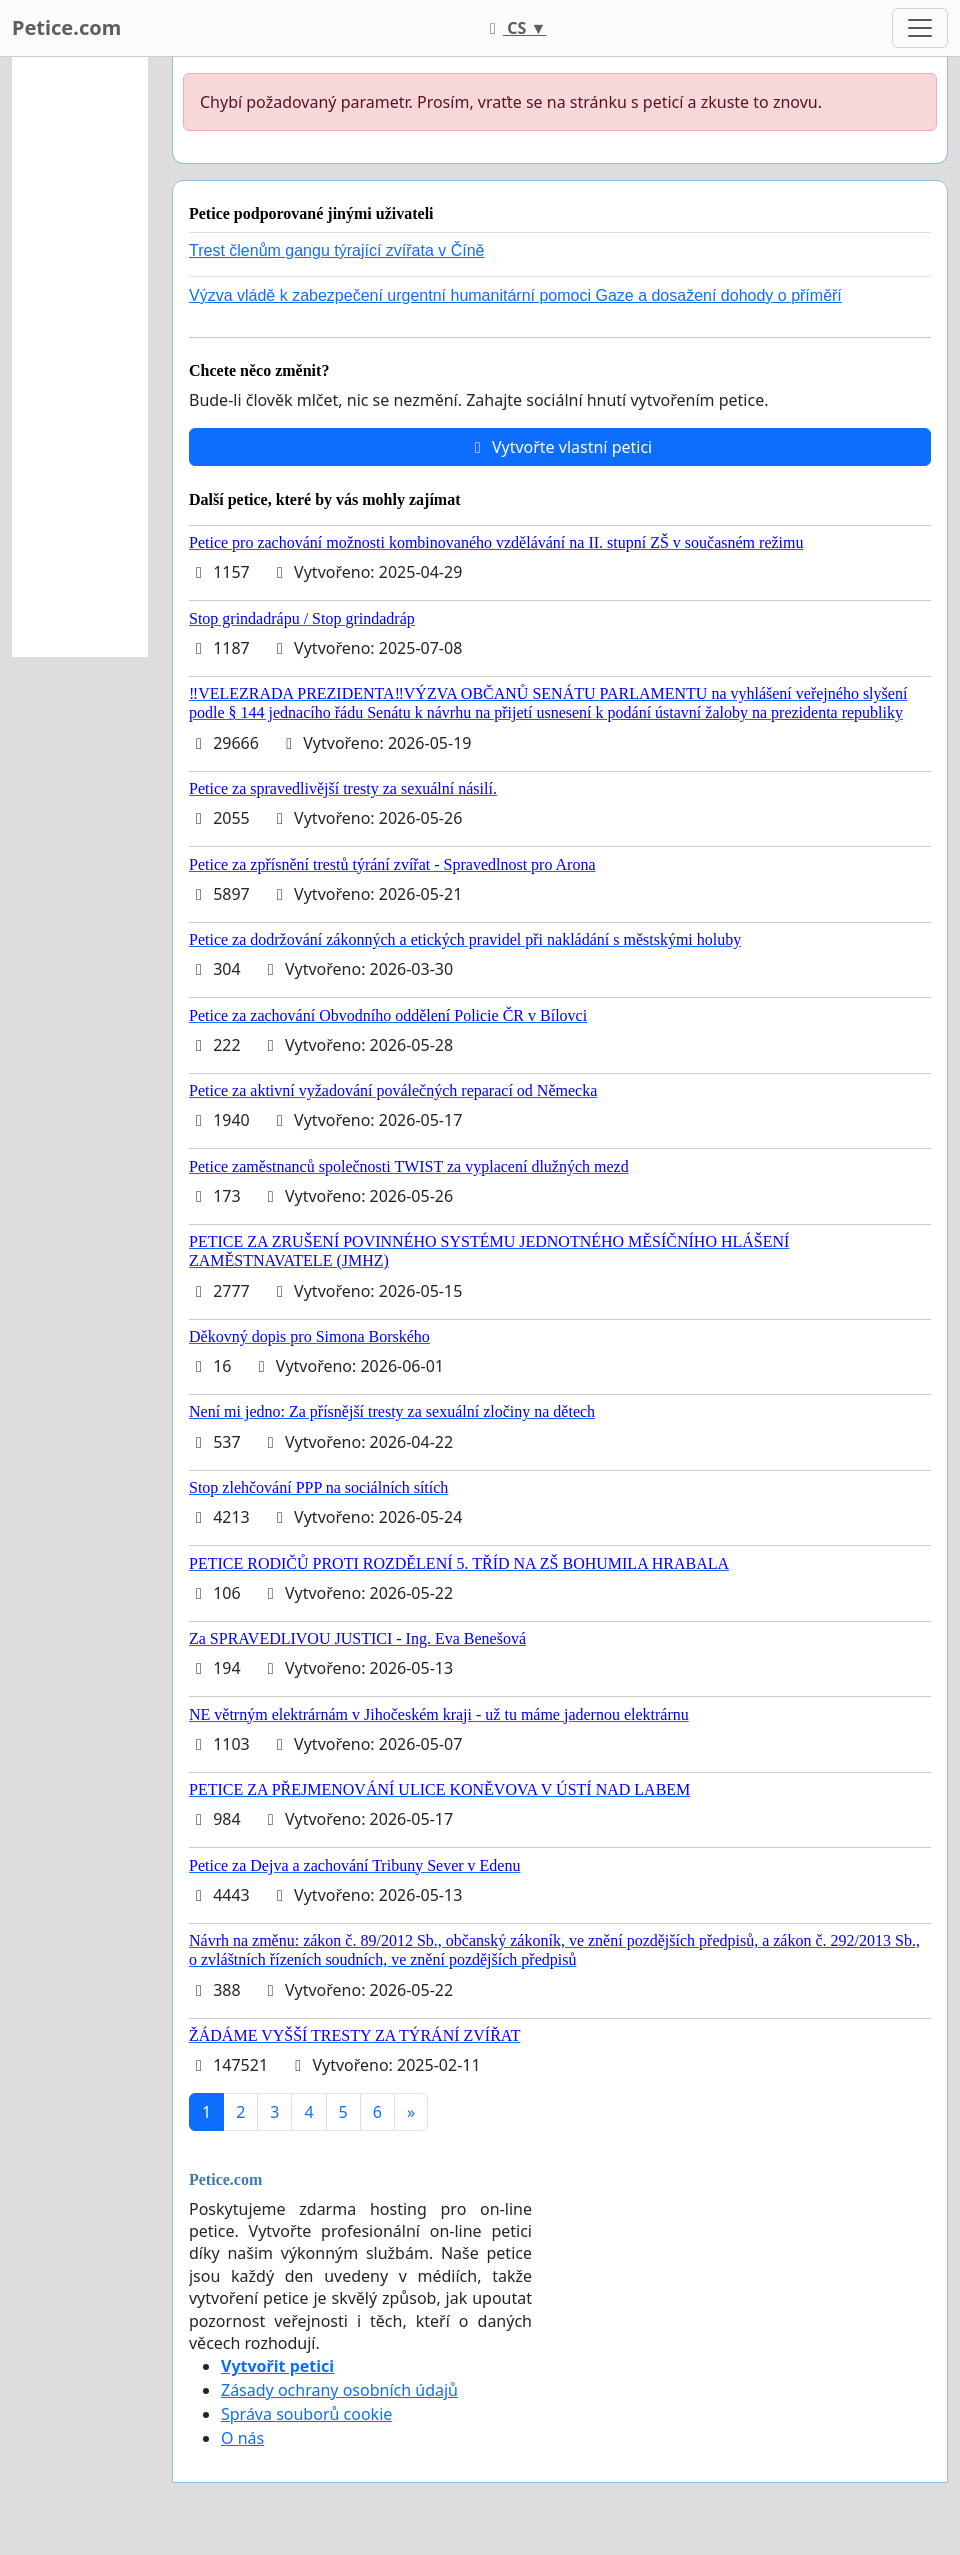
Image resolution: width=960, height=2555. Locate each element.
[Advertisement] (80, 357)
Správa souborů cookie (306, 2414)
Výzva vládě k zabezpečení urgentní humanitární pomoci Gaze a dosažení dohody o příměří (515, 295)
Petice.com (66, 27)
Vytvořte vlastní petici (560, 447)
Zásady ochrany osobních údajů (339, 2390)
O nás (242, 2438)
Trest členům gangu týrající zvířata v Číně (337, 250)
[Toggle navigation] (920, 28)
